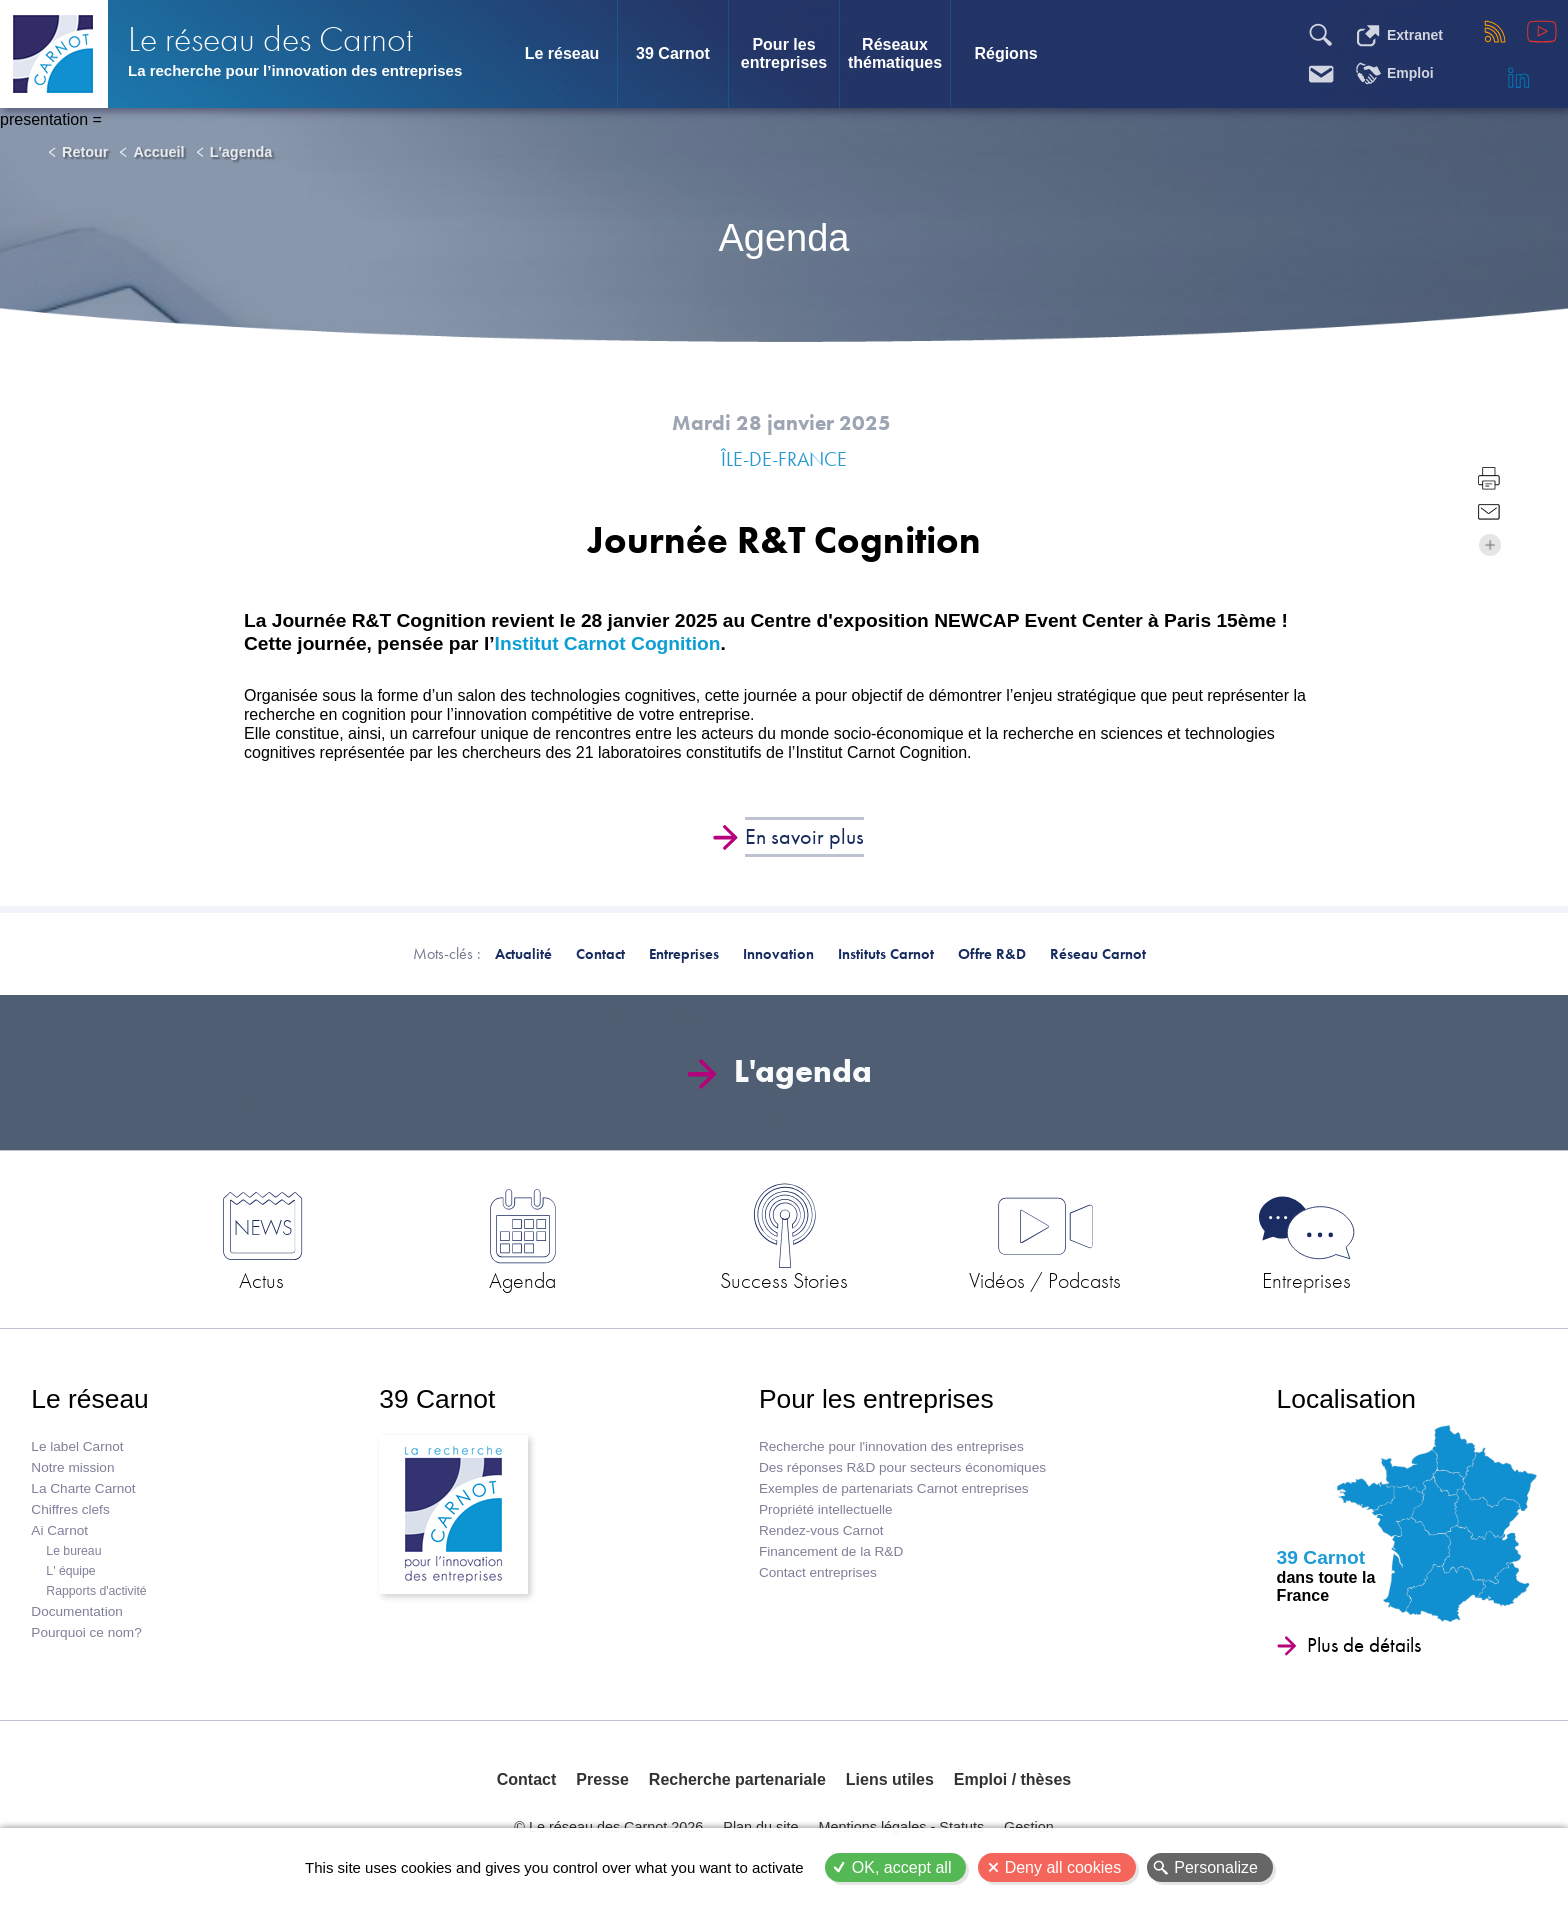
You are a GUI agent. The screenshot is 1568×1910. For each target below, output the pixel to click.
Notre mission (72, 1467)
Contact (527, 1779)
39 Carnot (673, 53)
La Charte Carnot (83, 1488)
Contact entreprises (818, 1572)
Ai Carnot (59, 1530)
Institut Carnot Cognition (608, 643)
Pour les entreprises (784, 53)
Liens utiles (890, 1779)
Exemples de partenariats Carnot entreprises (894, 1488)
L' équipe (70, 1571)
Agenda (522, 1280)
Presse (602, 1779)
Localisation (1346, 1399)
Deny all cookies (1063, 1867)
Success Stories (784, 1280)
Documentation (76, 1611)
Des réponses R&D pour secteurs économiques (902, 1467)
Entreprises (1306, 1280)
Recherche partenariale (737, 1779)
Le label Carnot (77, 1446)
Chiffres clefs (70, 1509)
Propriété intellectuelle (826, 1509)
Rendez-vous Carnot (821, 1530)
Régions (1005, 53)
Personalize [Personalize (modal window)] (1216, 1867)
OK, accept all (902, 1867)
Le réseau (562, 53)
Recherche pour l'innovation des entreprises (891, 1446)
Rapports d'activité (96, 1591)
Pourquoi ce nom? (86, 1632)
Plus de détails (1364, 1645)
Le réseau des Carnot (270, 39)
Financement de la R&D (831, 1551)
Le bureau (73, 1551)
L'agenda (241, 152)
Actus (261, 1280)
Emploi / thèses (1012, 1779)
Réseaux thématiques (895, 53)
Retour (85, 152)
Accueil (158, 152)
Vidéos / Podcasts (1045, 1280)
